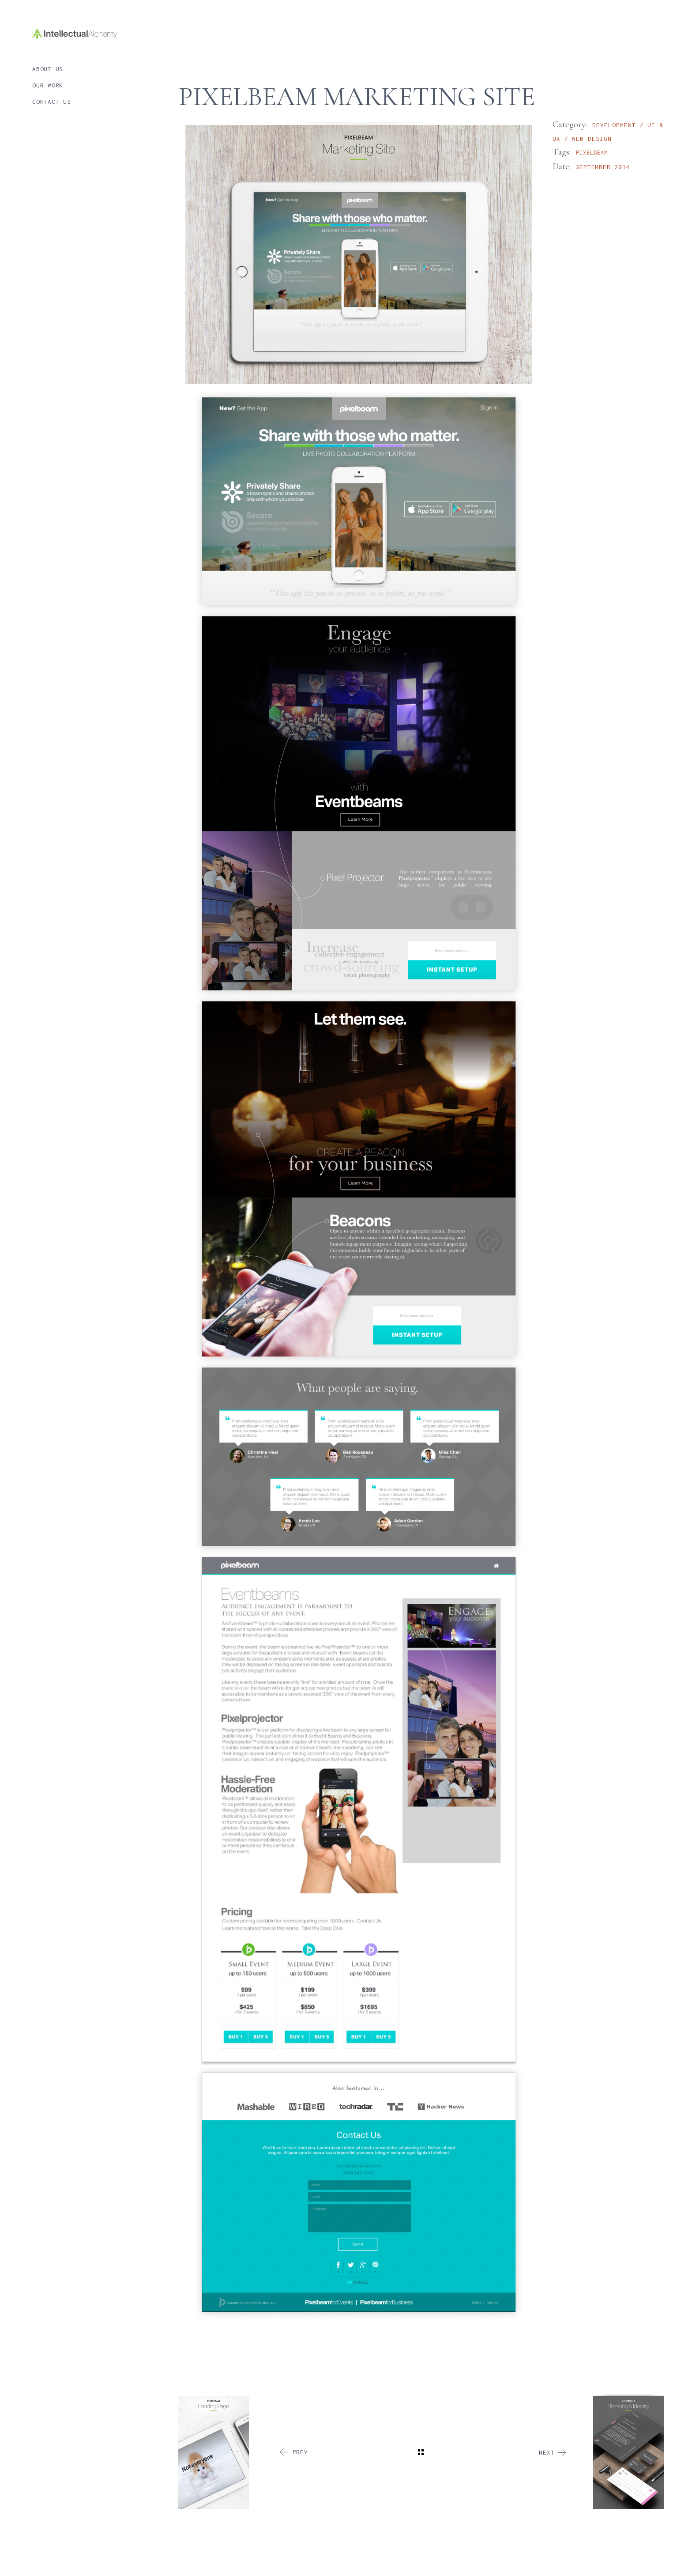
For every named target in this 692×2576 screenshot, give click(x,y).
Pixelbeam (592, 152)
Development (616, 124)
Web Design (592, 138)
